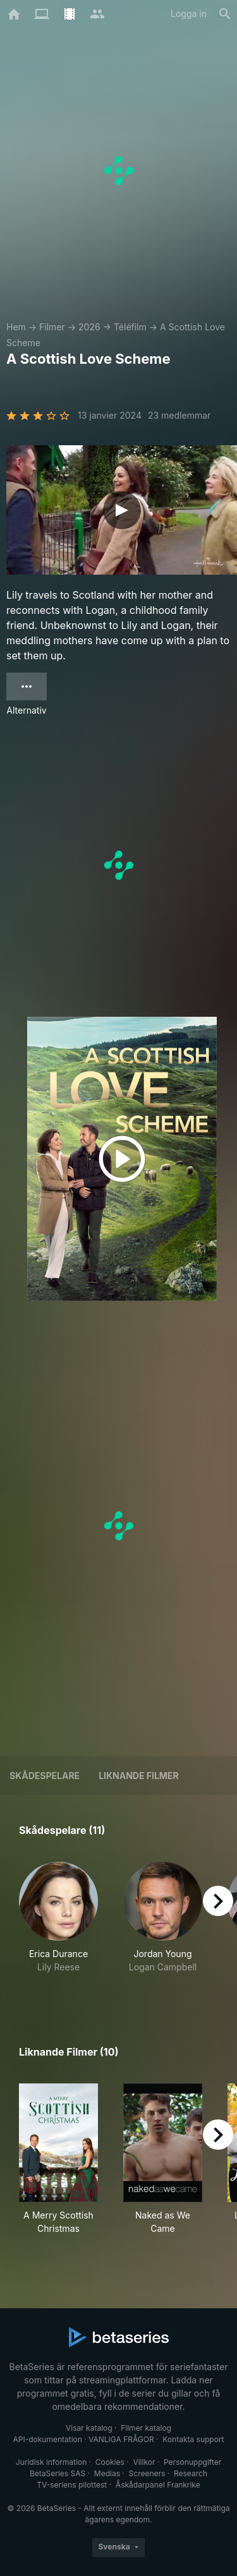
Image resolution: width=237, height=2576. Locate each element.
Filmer (52, 326)
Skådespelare (44, 1775)
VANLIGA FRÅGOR (121, 2439)
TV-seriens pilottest (72, 2484)
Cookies (110, 2462)
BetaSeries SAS (57, 2473)
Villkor (144, 2462)
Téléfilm (130, 326)
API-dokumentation (47, 2439)
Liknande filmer (138, 1775)
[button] (58, 1924)
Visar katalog (89, 2428)
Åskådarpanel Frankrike (158, 2484)
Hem (16, 326)
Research (190, 2473)
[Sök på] (225, 14)
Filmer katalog (146, 2428)
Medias (107, 2473)
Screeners (147, 2473)
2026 (89, 326)
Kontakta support (193, 2439)
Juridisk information (51, 2462)
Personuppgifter (192, 2462)
